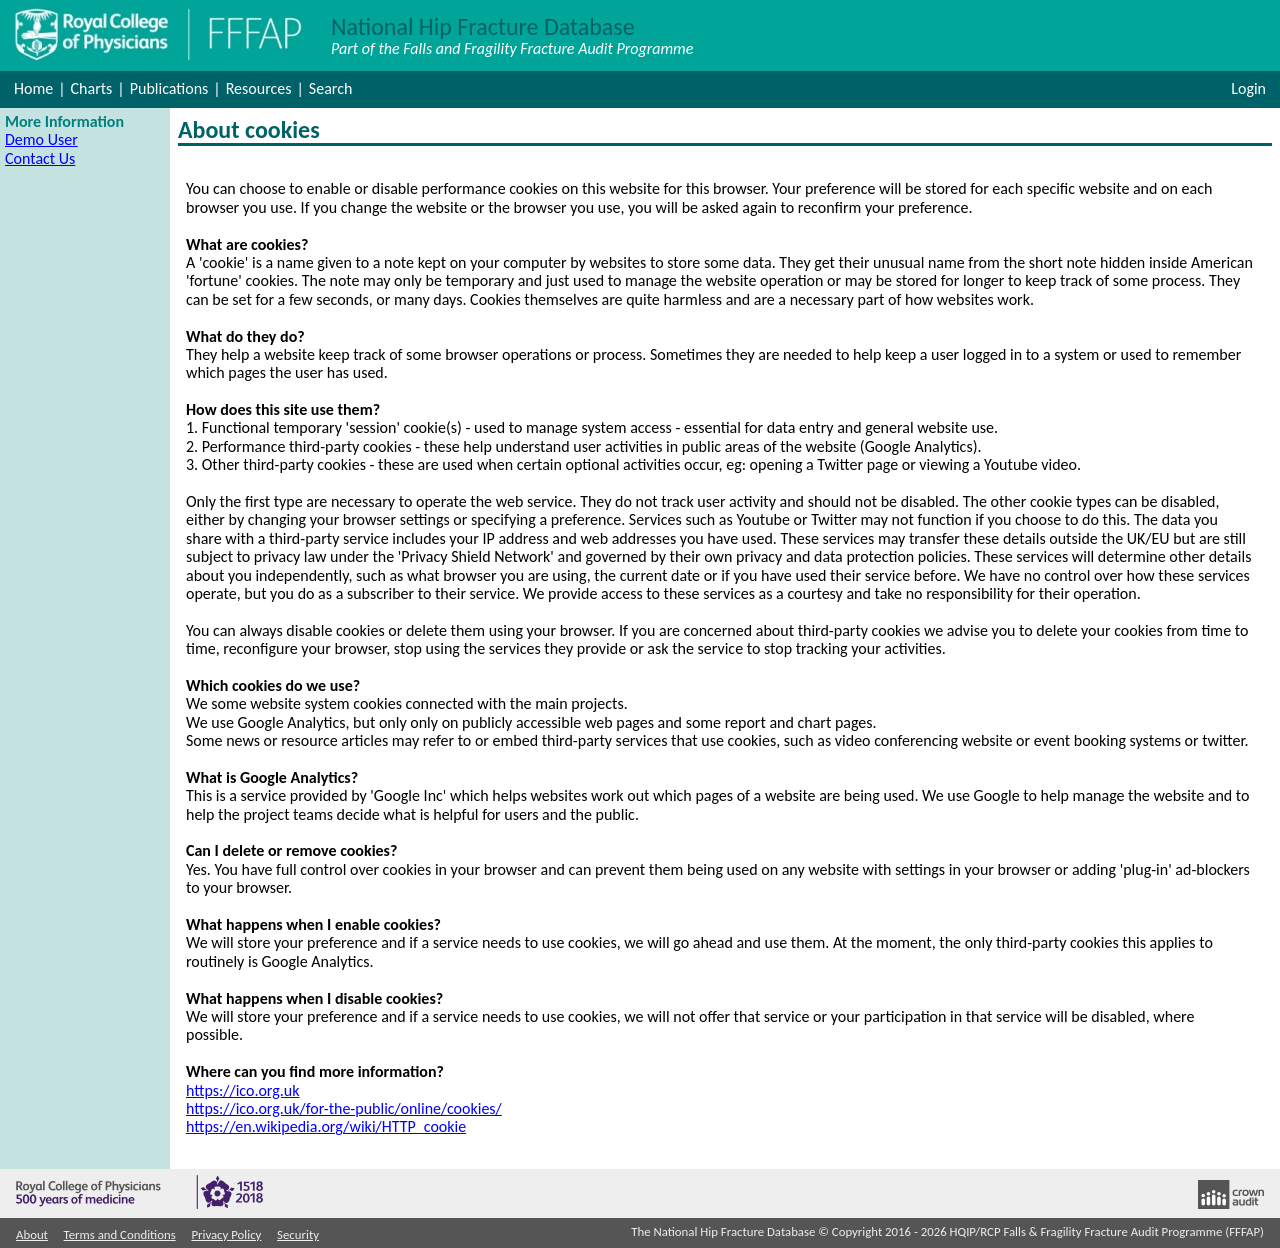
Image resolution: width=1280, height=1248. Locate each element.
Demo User (41, 139)
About (32, 1235)
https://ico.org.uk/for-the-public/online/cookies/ (344, 1108)
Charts (92, 88)
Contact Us (40, 158)
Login (1248, 88)
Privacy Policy (226, 1235)
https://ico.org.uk (242, 1090)
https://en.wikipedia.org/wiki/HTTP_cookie (326, 1126)
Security (298, 1235)
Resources (259, 88)
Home (33, 88)
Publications (169, 88)
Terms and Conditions (120, 1235)
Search (331, 88)
